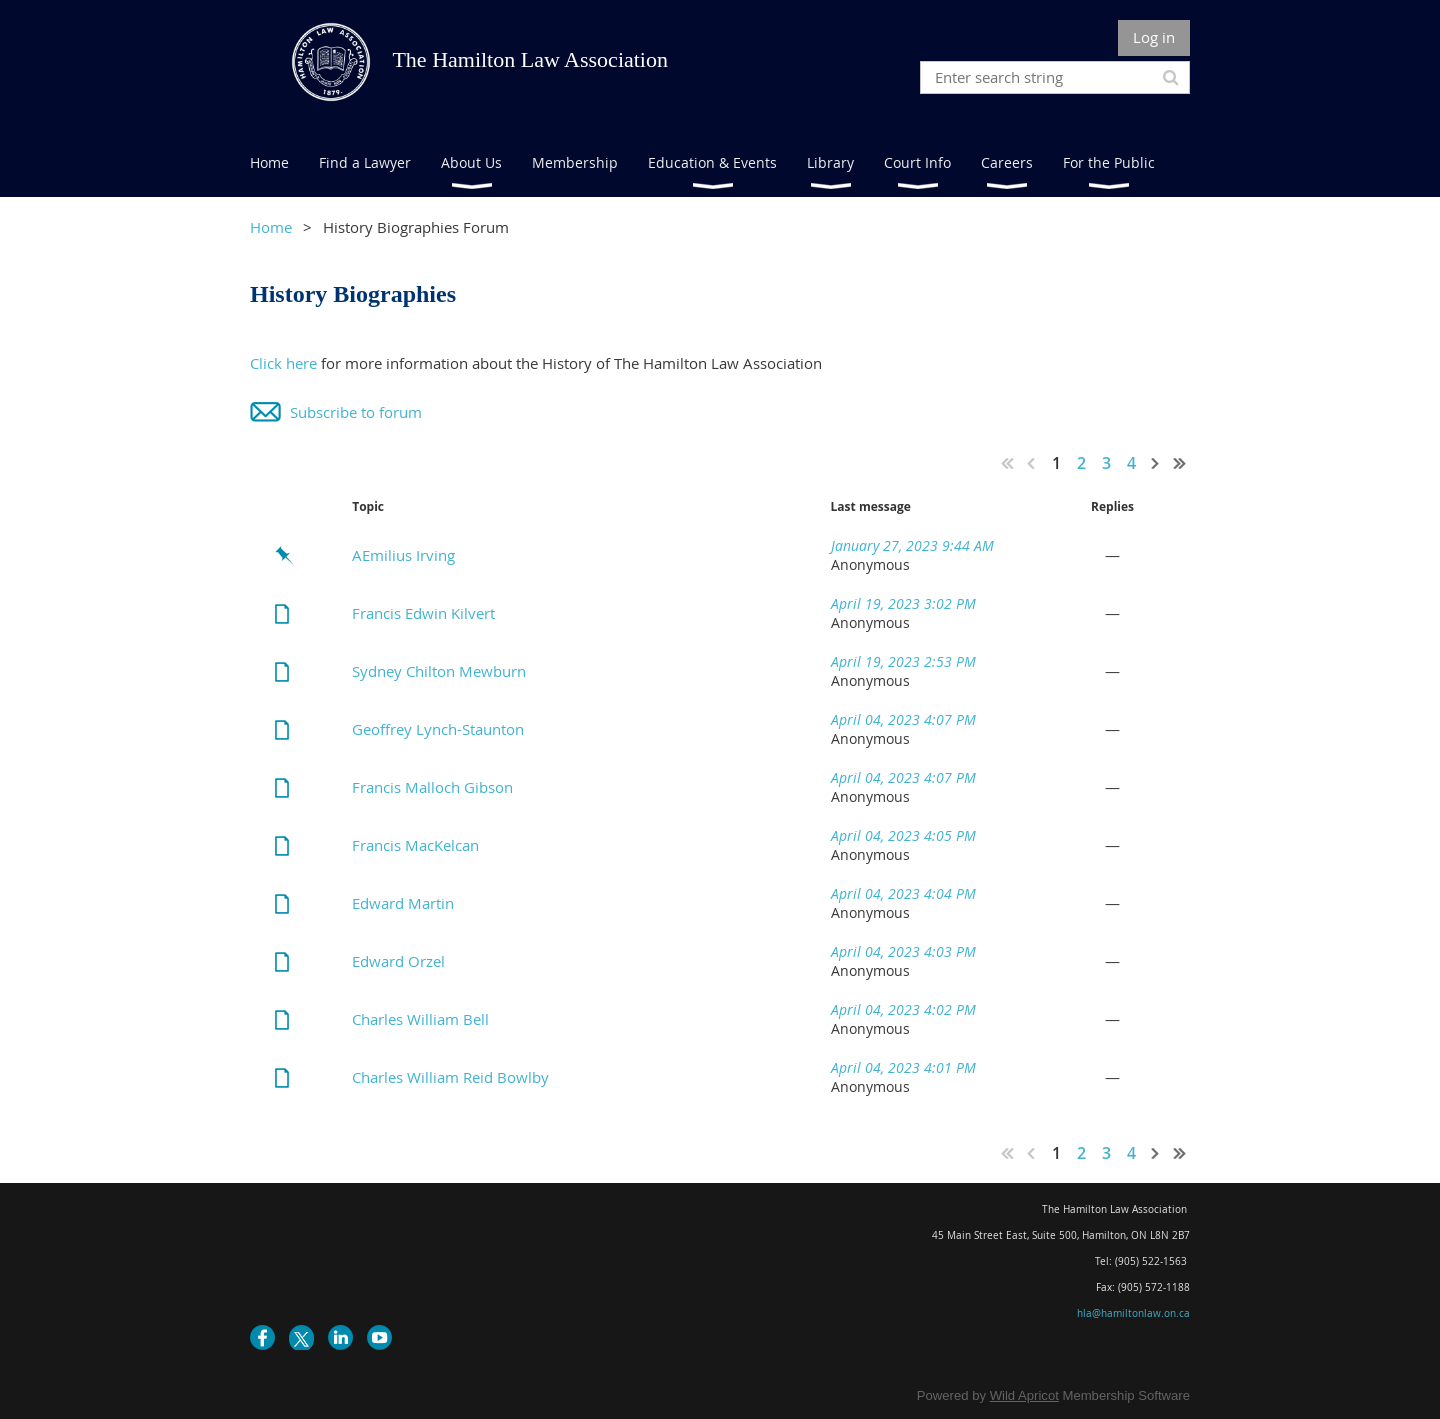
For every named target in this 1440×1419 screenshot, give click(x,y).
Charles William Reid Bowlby (450, 1077)
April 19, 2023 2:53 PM (903, 661)
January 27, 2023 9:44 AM (912, 545)
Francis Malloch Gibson (432, 787)
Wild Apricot (1024, 1395)
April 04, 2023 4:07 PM (903, 719)
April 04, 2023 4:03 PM (903, 951)
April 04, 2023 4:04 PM (903, 893)
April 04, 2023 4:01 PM (903, 1067)
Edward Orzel (398, 961)
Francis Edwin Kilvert (423, 613)
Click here (283, 363)
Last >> (1180, 463)
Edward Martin (403, 903)
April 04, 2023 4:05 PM (903, 835)
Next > (1156, 463)
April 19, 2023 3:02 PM (903, 603)
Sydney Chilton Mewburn (439, 671)
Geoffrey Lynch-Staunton (438, 729)
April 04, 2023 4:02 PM (903, 1009)
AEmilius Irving (403, 555)
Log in (1154, 37)
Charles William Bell (420, 1019)
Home (271, 227)
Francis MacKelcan (415, 845)
